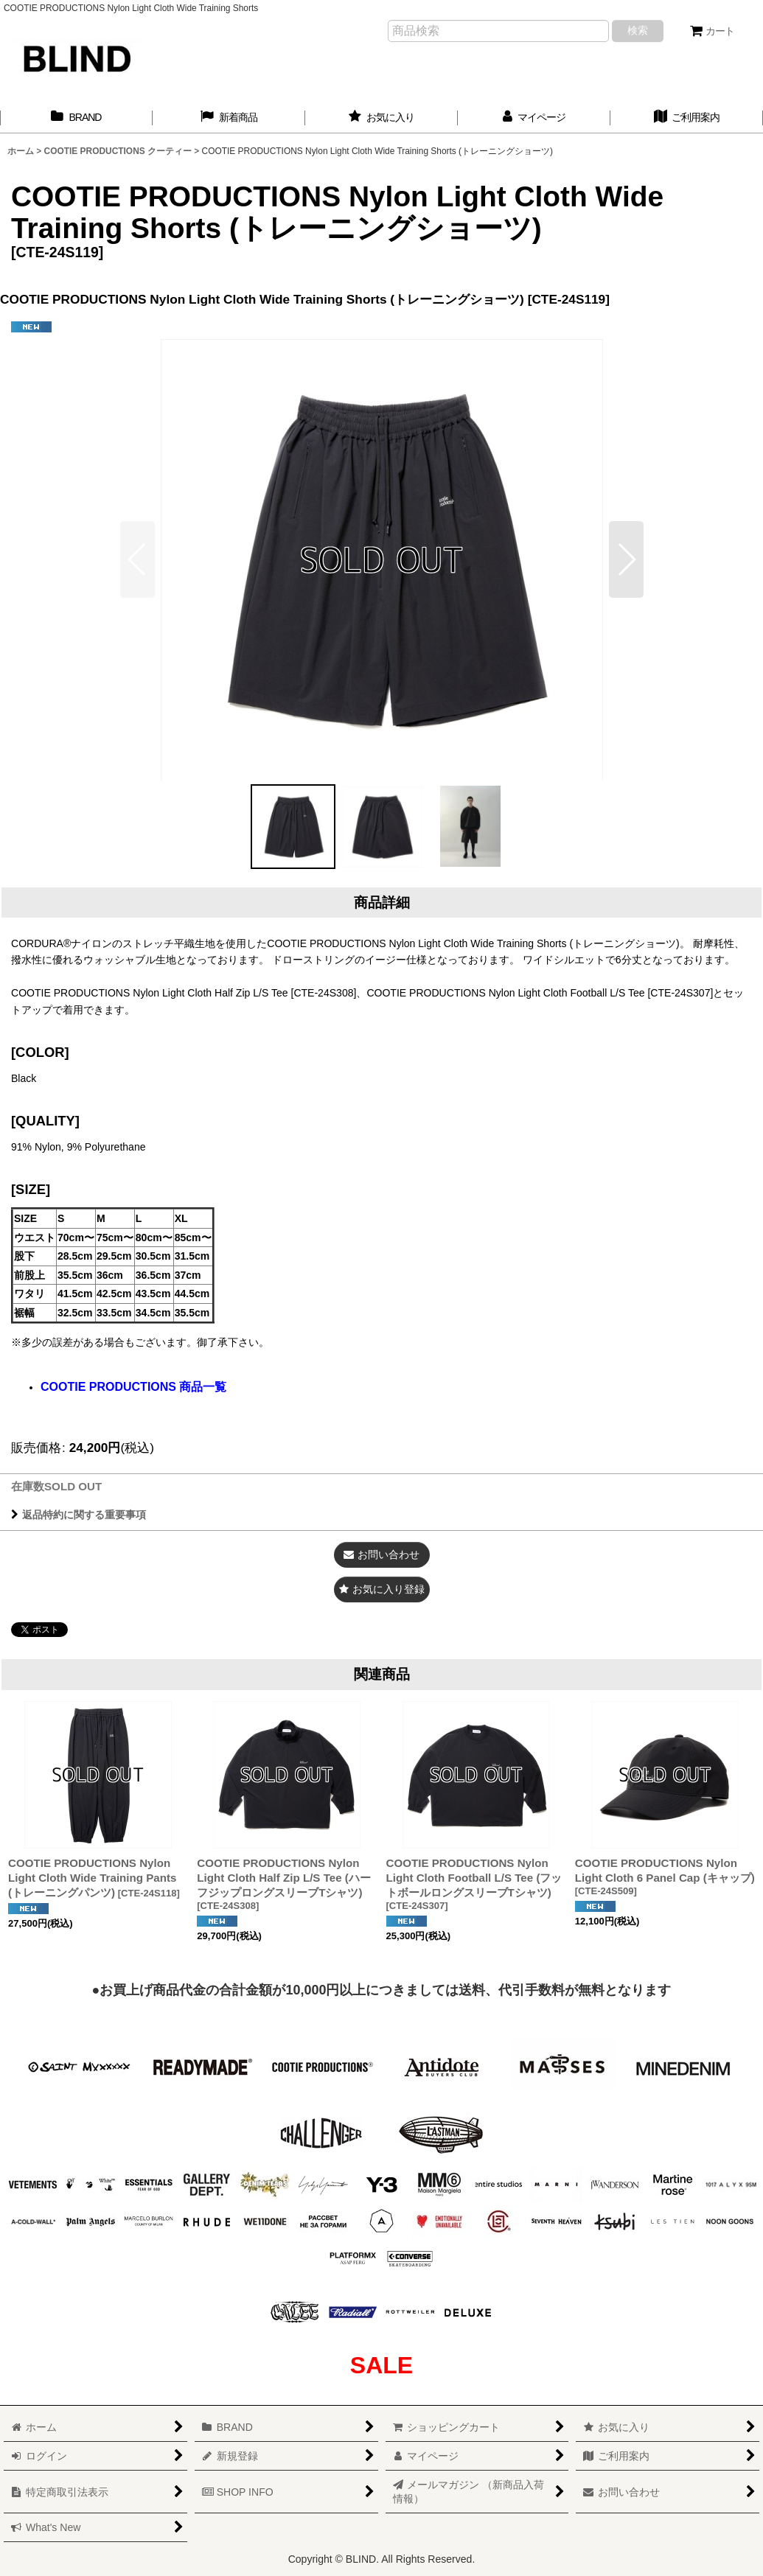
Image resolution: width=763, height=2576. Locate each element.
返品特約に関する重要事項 (78, 1515)
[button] (626, 559)
